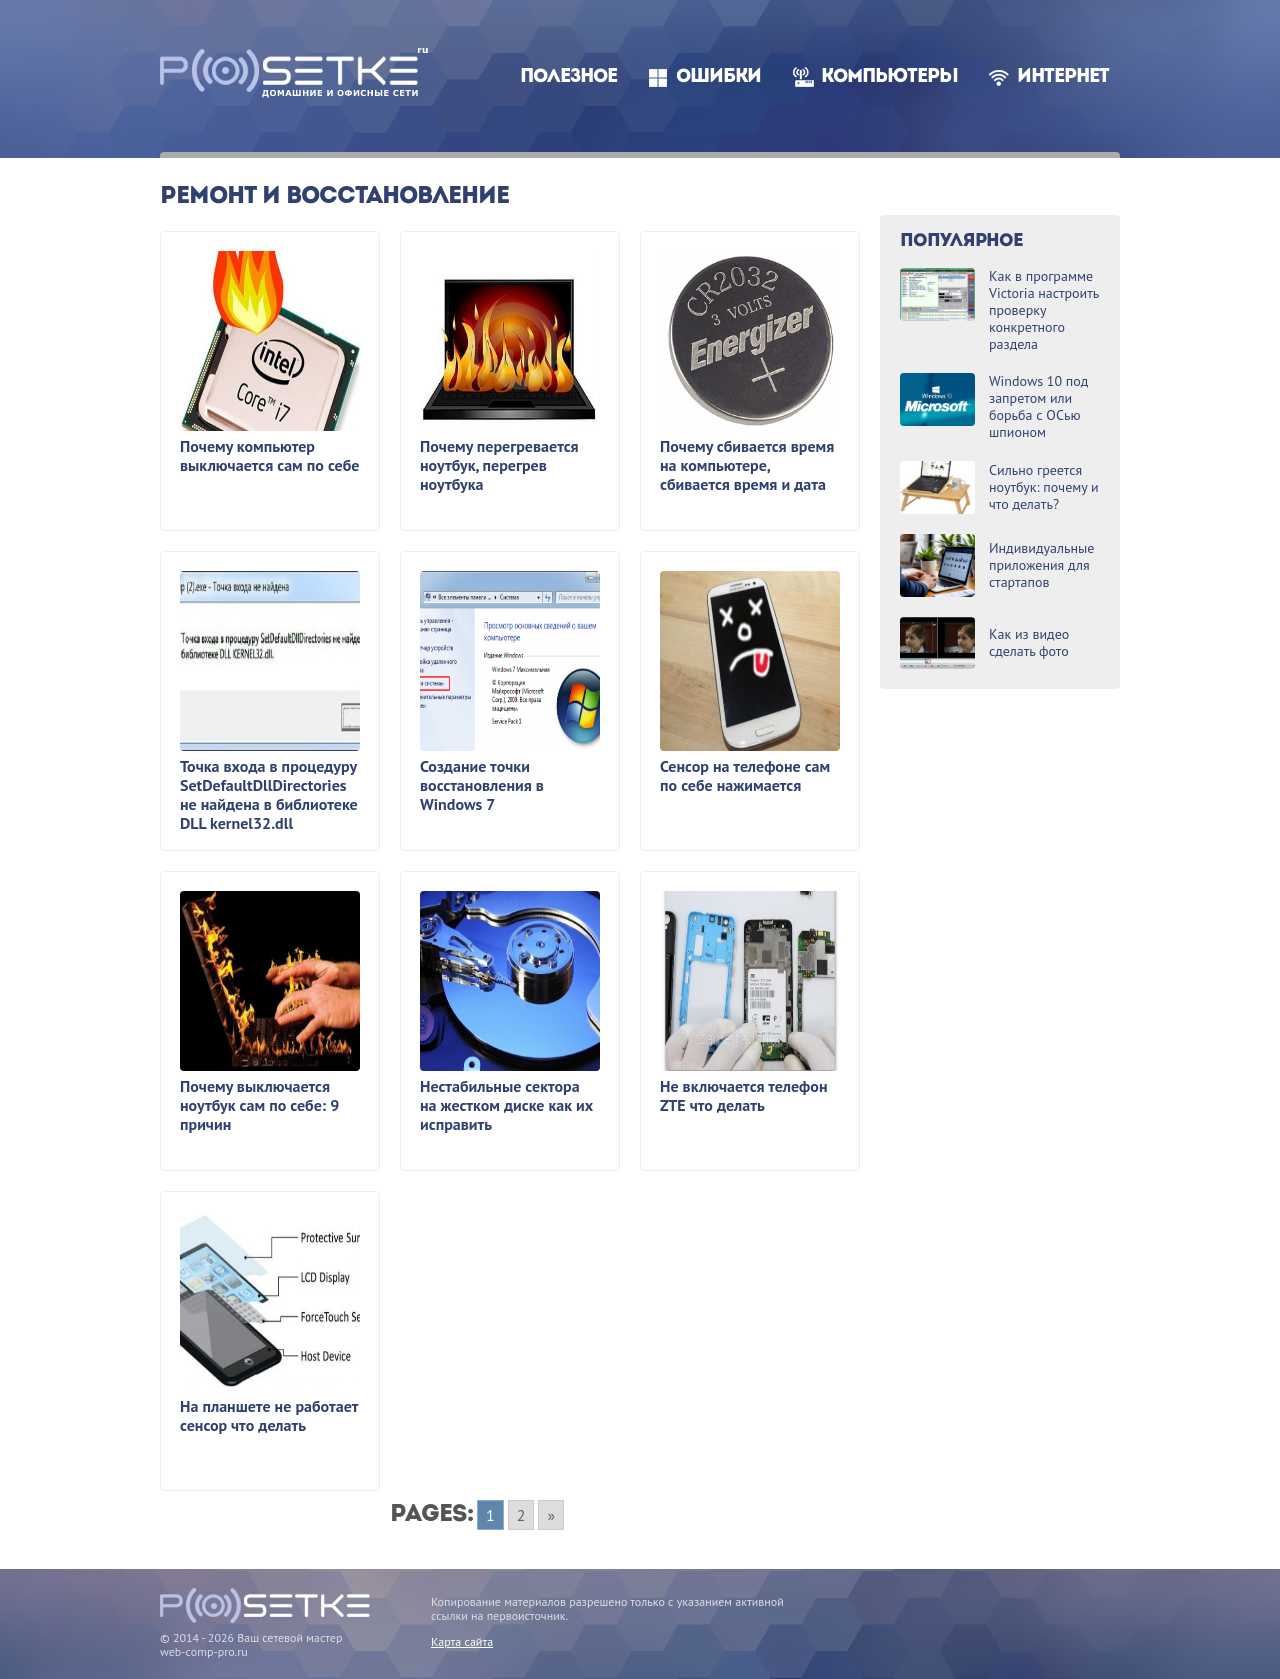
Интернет (1063, 77)
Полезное (568, 77)
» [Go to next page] (551, 1515)
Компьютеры (889, 77)
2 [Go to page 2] (521, 1515)
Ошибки (718, 77)
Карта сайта (462, 1641)
